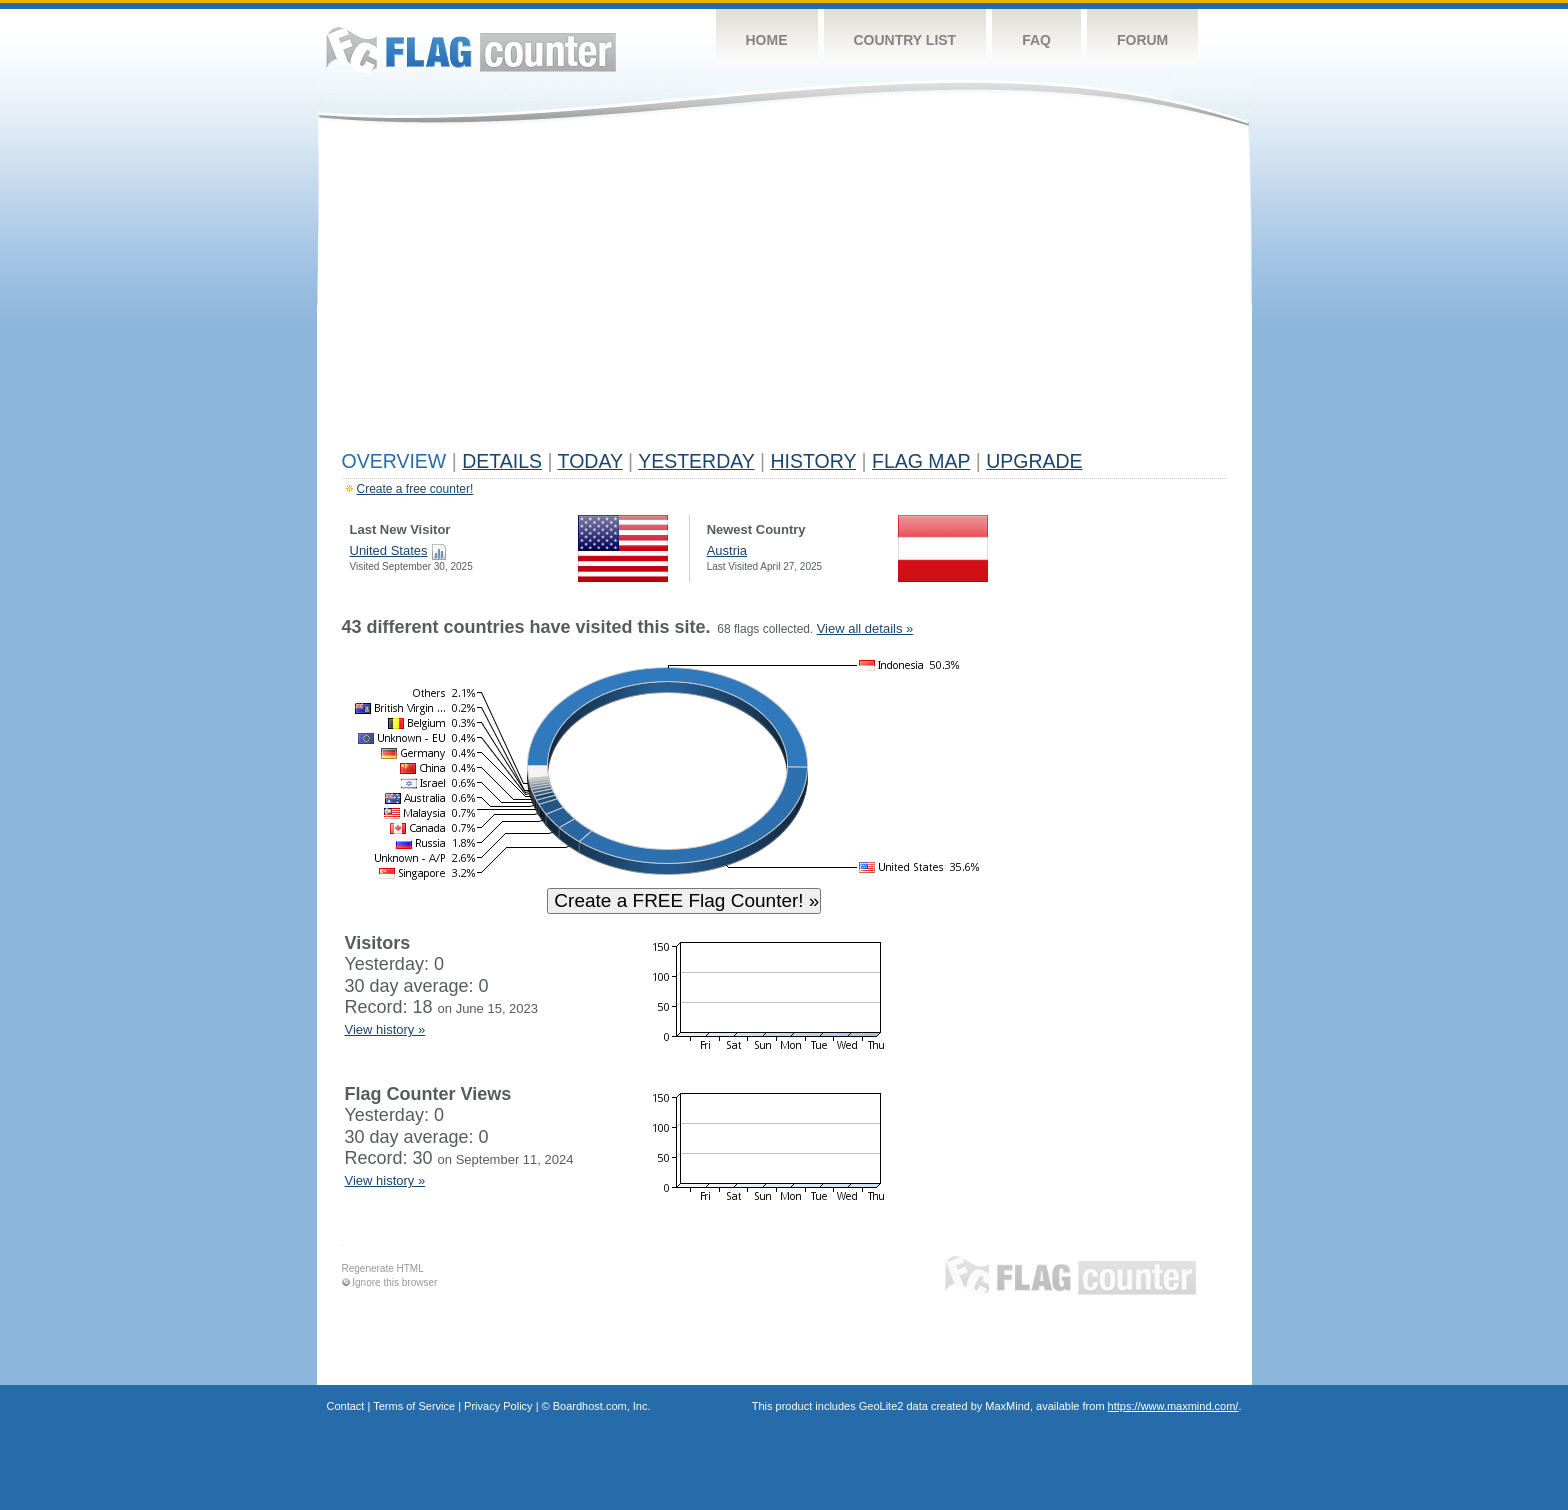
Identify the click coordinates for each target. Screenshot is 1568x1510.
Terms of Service (414, 1406)
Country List (905, 40)
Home (767, 40)
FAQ (1036, 40)
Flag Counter (471, 49)
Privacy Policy (498, 1406)
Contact (346, 1406)
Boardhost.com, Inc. (602, 1406)
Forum (1142, 40)
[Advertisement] (784, 292)
